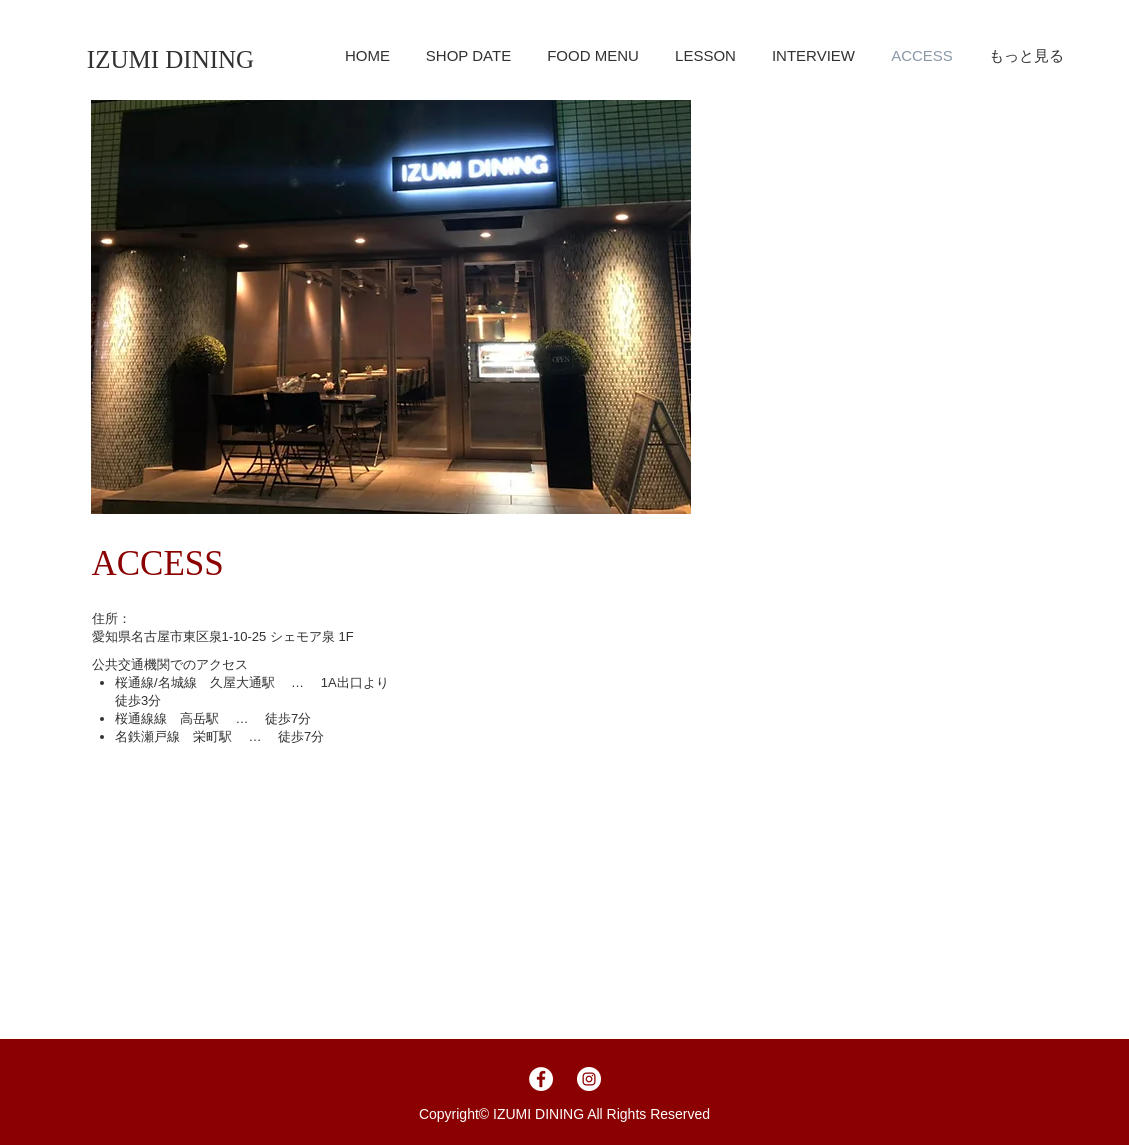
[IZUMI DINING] (170, 59)
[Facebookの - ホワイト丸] (541, 1079)
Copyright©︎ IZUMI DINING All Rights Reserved (564, 1114)
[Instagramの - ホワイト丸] (589, 1079)
